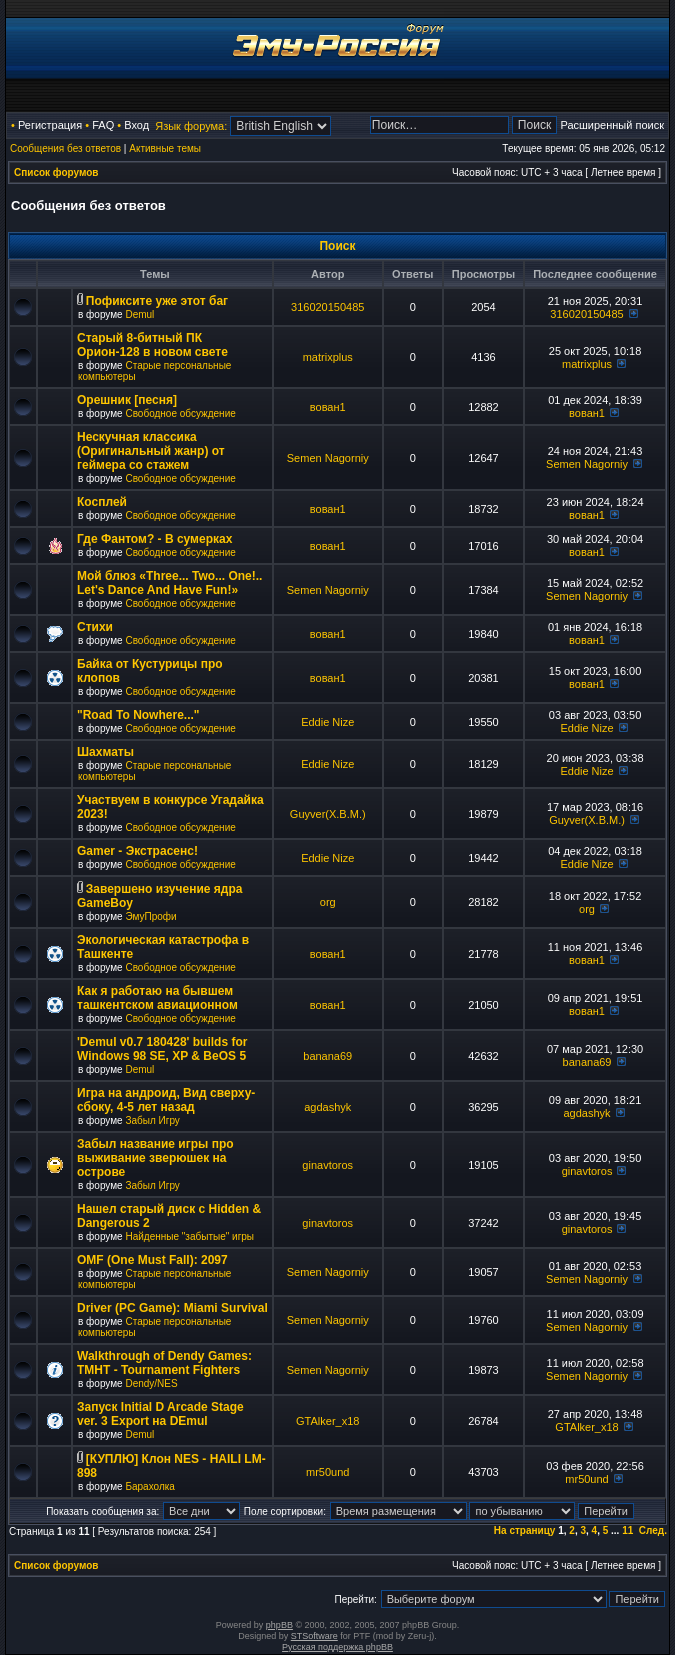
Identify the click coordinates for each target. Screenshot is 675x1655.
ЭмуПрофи (150, 916)
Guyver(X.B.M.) (328, 814)
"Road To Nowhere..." (138, 715)
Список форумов (56, 172)
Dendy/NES (151, 1383)
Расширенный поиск (612, 125)
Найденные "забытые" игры (189, 1236)
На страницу (525, 1530)
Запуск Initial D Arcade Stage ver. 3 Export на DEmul (160, 1414)
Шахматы (105, 752)
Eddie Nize (327, 722)
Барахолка (149, 1486)
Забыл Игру (152, 1120)
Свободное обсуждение (180, 413)
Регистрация (50, 125)
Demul (139, 314)
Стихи (95, 627)
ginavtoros (327, 1165)
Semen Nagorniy (328, 458)
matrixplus (328, 357)
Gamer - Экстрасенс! (137, 851)
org (328, 902)
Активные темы (165, 148)
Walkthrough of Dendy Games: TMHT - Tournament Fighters (164, 1363)
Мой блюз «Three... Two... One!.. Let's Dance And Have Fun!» (169, 583)
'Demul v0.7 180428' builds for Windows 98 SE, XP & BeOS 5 (162, 1049)
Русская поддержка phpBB (337, 1647)
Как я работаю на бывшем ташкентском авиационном (157, 998)
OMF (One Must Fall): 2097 (152, 1260)
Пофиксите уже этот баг (157, 301)
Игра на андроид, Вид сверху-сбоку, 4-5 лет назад (166, 1100)
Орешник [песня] (127, 400)
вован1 (328, 407)
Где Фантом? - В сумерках (154, 539)
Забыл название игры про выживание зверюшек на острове (155, 1158)
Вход (136, 125)
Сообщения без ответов (65, 148)
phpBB (279, 1625)
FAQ (103, 125)
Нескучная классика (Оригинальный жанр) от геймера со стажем (151, 451)
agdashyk (327, 1107)
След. (653, 1530)
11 (627, 1530)
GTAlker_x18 (327, 1421)
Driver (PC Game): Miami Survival (172, 1308)
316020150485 (327, 307)
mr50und (327, 1472)
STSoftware (314, 1636)
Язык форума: (191, 126)
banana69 (327, 1056)
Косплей (102, 502)
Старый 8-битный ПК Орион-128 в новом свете (152, 345)
